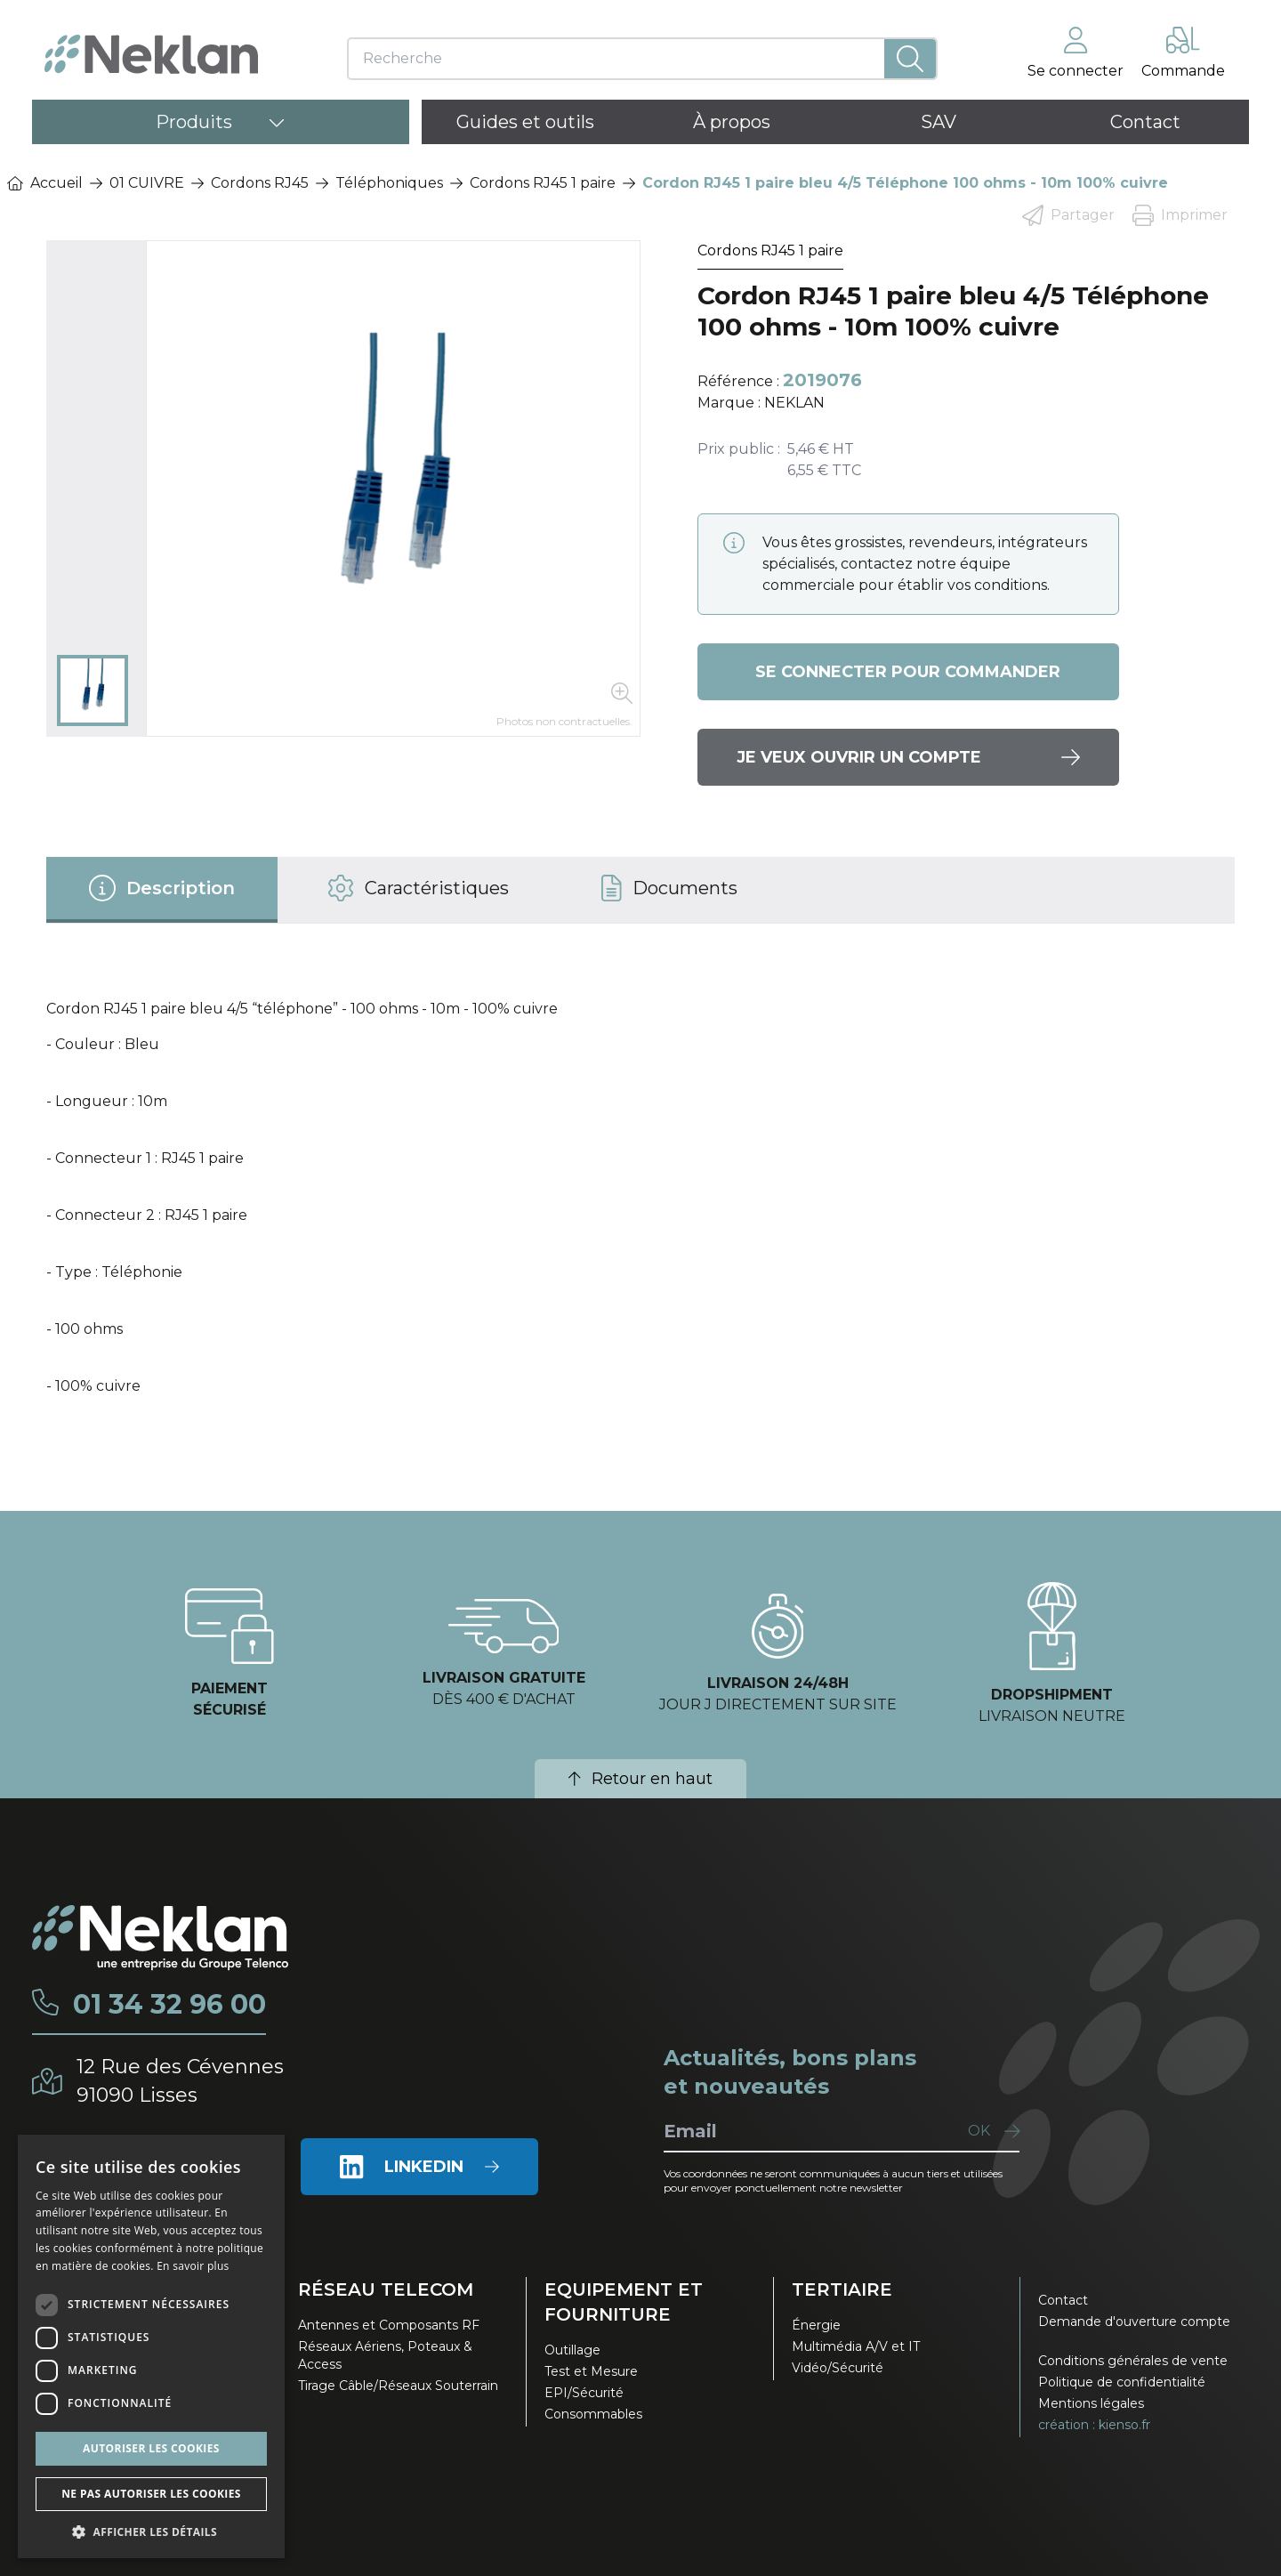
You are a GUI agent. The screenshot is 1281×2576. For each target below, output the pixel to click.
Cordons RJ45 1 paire (543, 182)
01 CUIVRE (146, 182)
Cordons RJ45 (260, 182)
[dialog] (151, 2346)
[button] (151, 2531)
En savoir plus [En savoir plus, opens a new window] (193, 2265)
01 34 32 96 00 (169, 2004)
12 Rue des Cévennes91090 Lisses (180, 2081)
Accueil (45, 182)
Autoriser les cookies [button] (151, 2448)
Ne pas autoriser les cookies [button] (151, 2493)
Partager (1068, 215)
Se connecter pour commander (907, 672)
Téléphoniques (389, 182)
